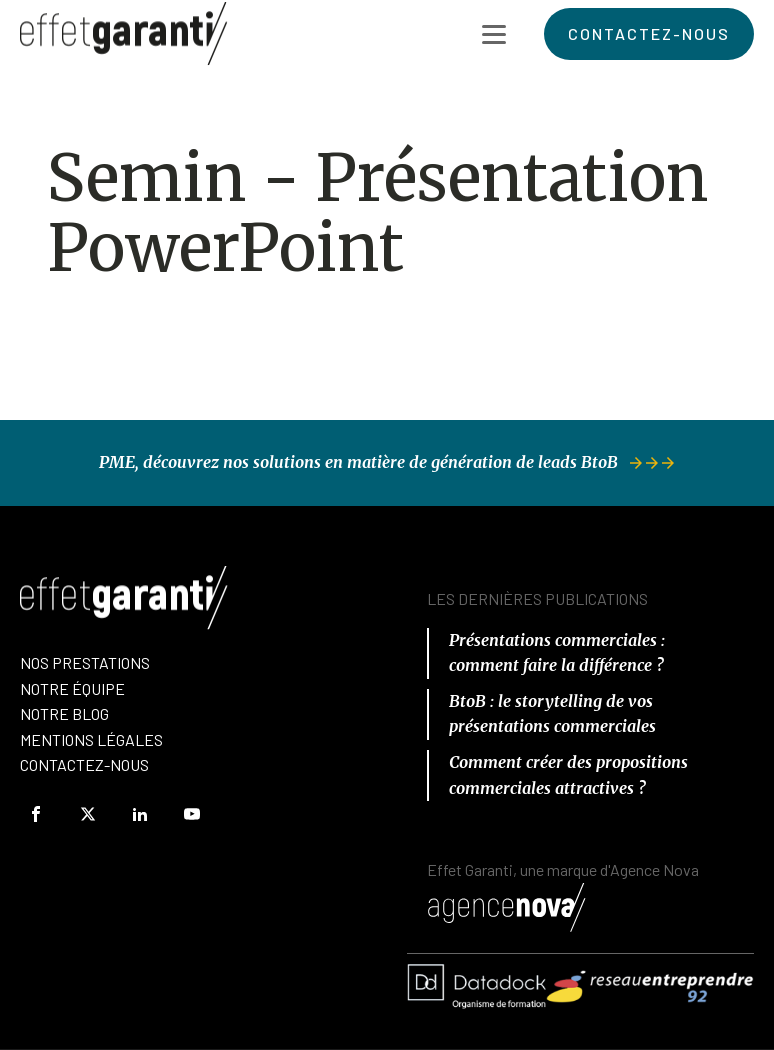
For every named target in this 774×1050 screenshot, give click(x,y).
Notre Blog (64, 713)
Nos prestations (85, 662)
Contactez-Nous (84, 764)
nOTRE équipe (72, 688)
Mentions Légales (91, 739)
